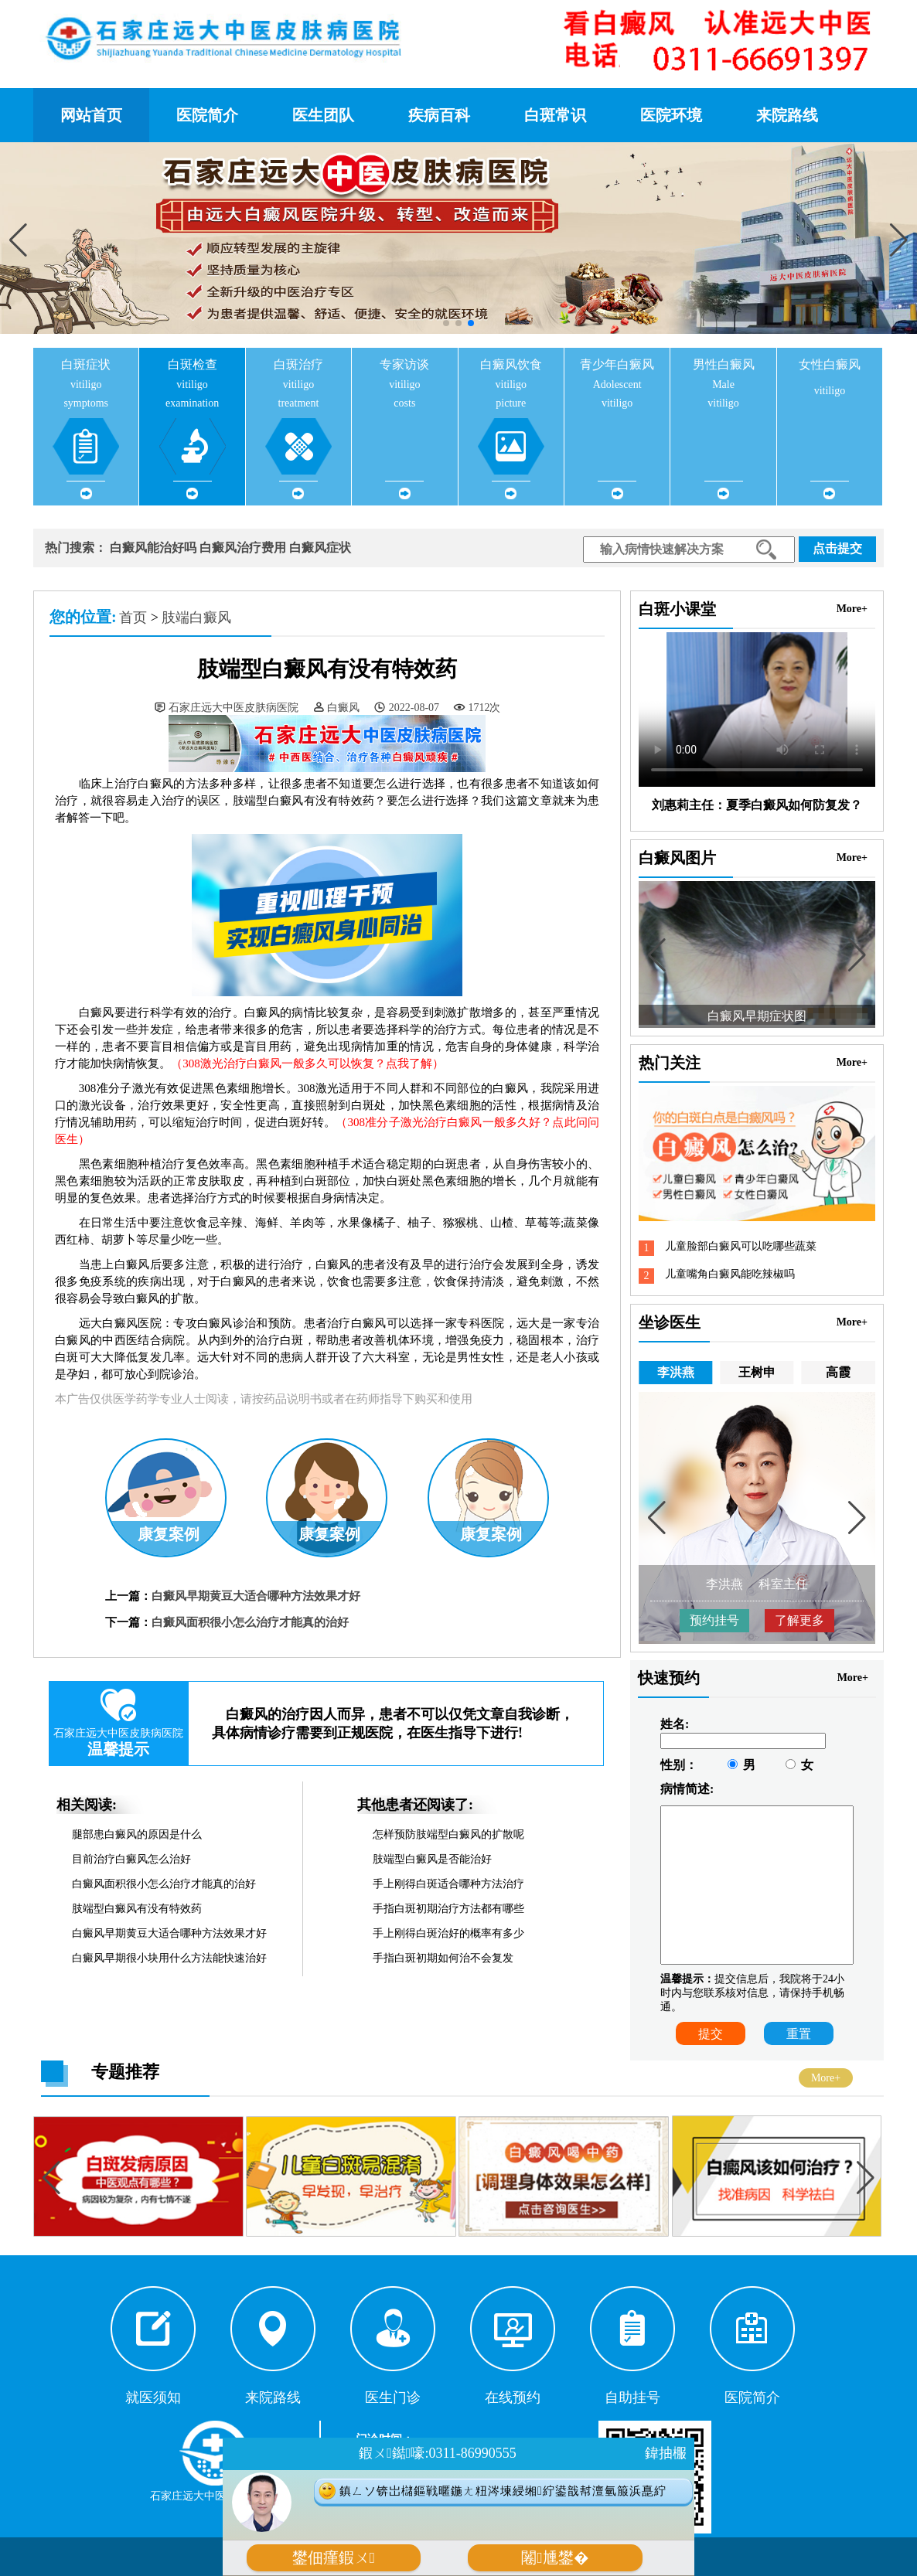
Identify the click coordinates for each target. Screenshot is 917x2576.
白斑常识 (555, 115)
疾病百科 (439, 115)
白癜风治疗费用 (242, 547)
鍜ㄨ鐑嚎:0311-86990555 (437, 2453)
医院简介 (207, 115)
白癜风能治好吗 (153, 547)
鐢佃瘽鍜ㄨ (333, 2558)
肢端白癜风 (196, 617)
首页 (133, 617)
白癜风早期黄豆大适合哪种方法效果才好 (256, 1596)
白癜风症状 (320, 547)
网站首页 (91, 115)
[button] (898, 240)
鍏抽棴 (666, 2453)
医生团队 (323, 115)
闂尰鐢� (554, 2558)
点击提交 (837, 548)
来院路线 (787, 115)
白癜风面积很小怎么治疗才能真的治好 (250, 1622)
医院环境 (671, 115)
